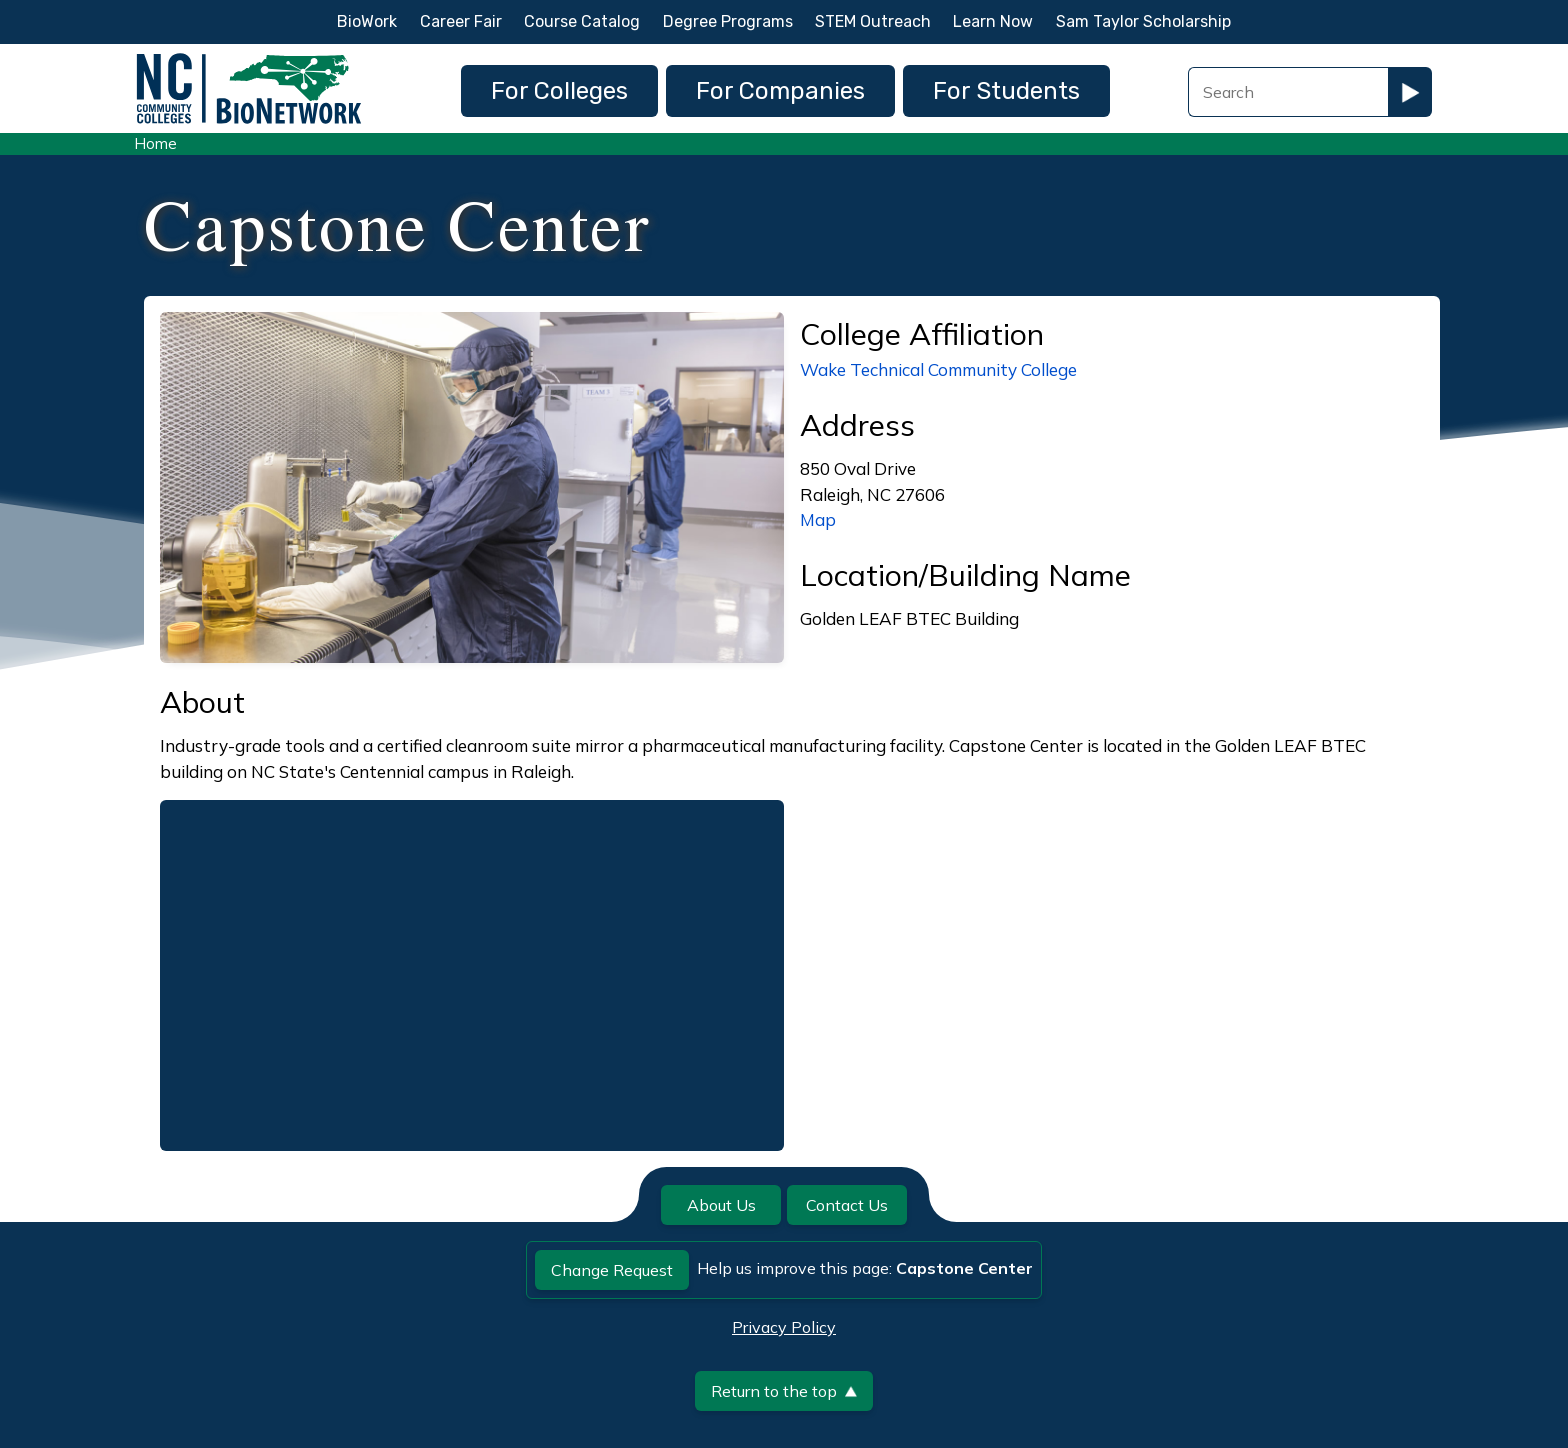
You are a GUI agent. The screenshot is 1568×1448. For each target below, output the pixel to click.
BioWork (367, 21)
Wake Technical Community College (938, 369)
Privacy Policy (784, 1327)
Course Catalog (582, 21)
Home (155, 143)
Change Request (612, 1270)
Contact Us (847, 1205)
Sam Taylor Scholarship (1143, 21)
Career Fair (461, 21)
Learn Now (993, 21)
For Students (1006, 91)
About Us (721, 1205)
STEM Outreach (873, 21)
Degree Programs (728, 21)
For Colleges (559, 91)
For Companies (780, 91)
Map (818, 519)
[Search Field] (1288, 92)
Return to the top (784, 1391)
